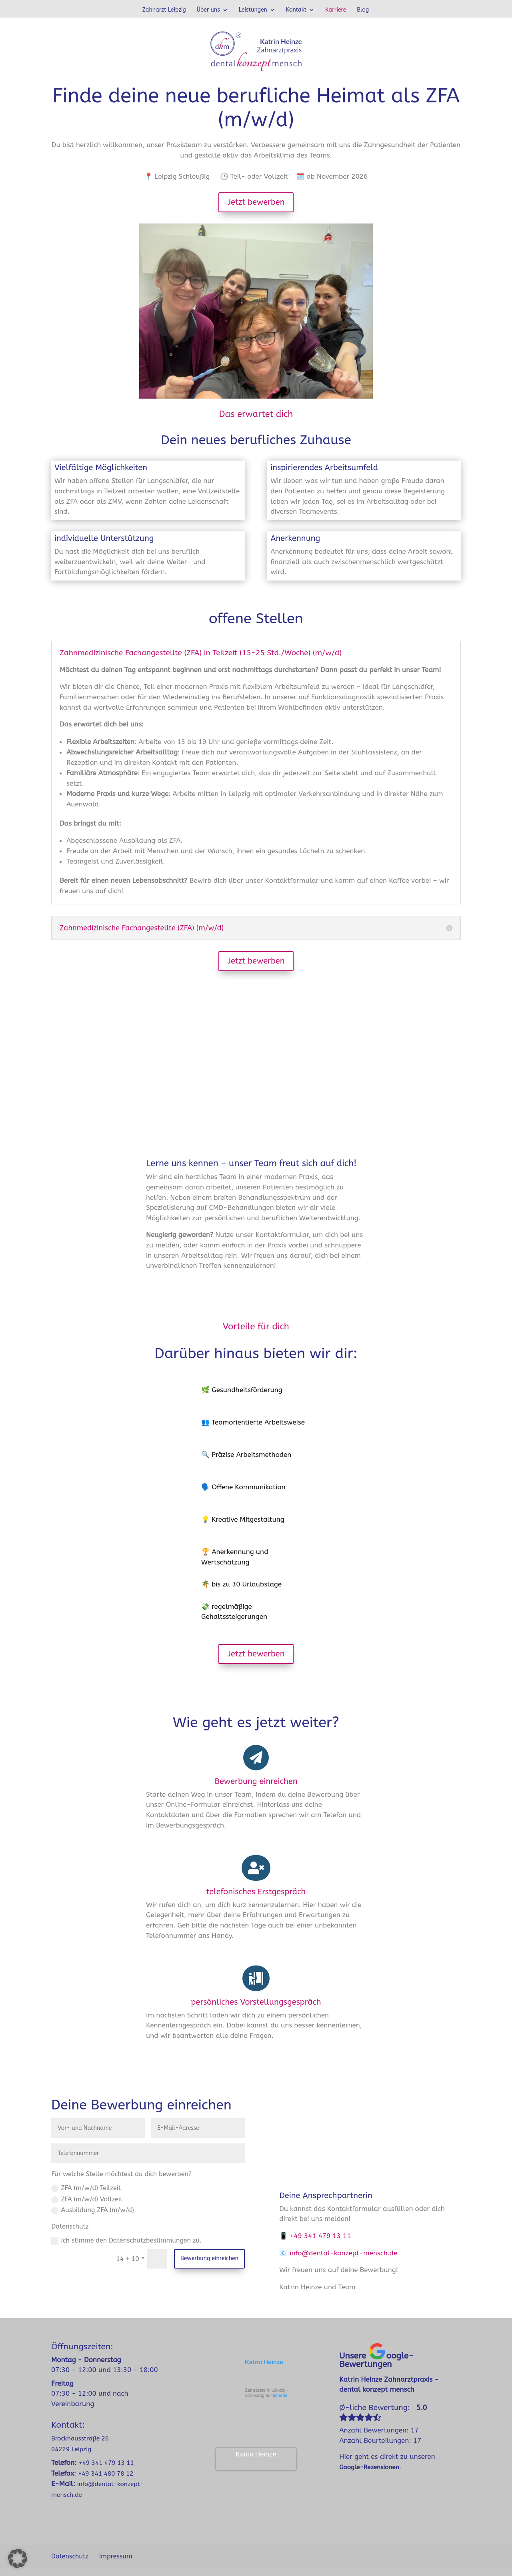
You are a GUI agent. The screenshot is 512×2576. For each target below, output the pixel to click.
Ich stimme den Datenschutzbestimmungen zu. (126, 2241)
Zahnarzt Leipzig (164, 10)
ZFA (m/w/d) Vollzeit (86, 2199)
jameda (280, 2395)
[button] (17, 2558)
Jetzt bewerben (255, 202)
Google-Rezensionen (369, 2467)
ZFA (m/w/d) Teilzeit (86, 2188)
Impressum (115, 2556)
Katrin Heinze (264, 2362)
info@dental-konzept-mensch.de (343, 2253)
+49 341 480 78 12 (105, 2473)
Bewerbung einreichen (209, 2258)
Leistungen (253, 10)
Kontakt (296, 10)
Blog (363, 10)
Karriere (335, 10)
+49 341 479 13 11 (320, 2236)
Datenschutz (69, 2556)
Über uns (208, 10)
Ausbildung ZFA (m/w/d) (92, 2210)
